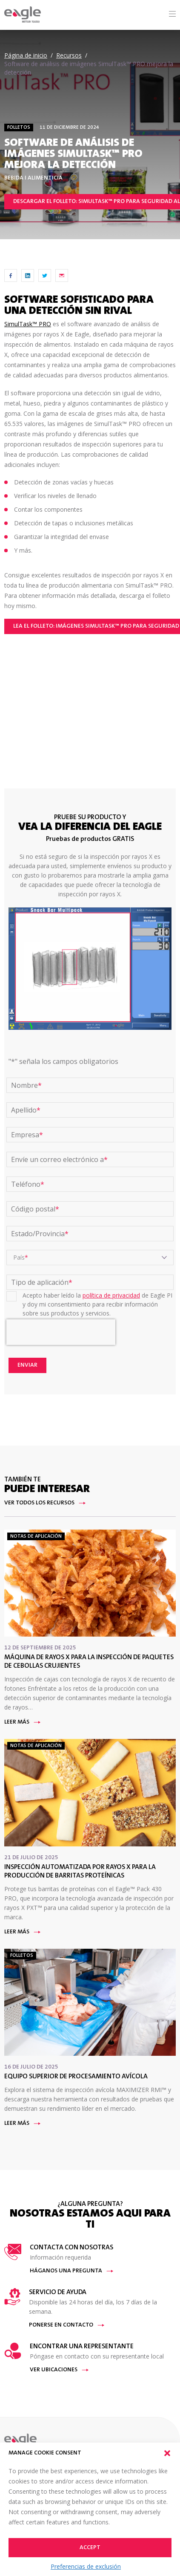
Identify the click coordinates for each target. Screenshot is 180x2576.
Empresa (27, 1135)
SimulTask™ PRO (27, 324)
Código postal (35, 1209)
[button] (167, 2453)
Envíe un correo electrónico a (59, 1159)
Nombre (26, 1085)
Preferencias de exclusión (86, 2566)
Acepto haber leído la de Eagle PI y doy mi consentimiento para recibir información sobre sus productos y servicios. (97, 1304)
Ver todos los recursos (45, 1503)
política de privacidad (111, 1295)
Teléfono (27, 1184)
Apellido (25, 1110)
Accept (90, 2548)
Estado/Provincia (40, 1233)
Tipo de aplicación (41, 1282)
